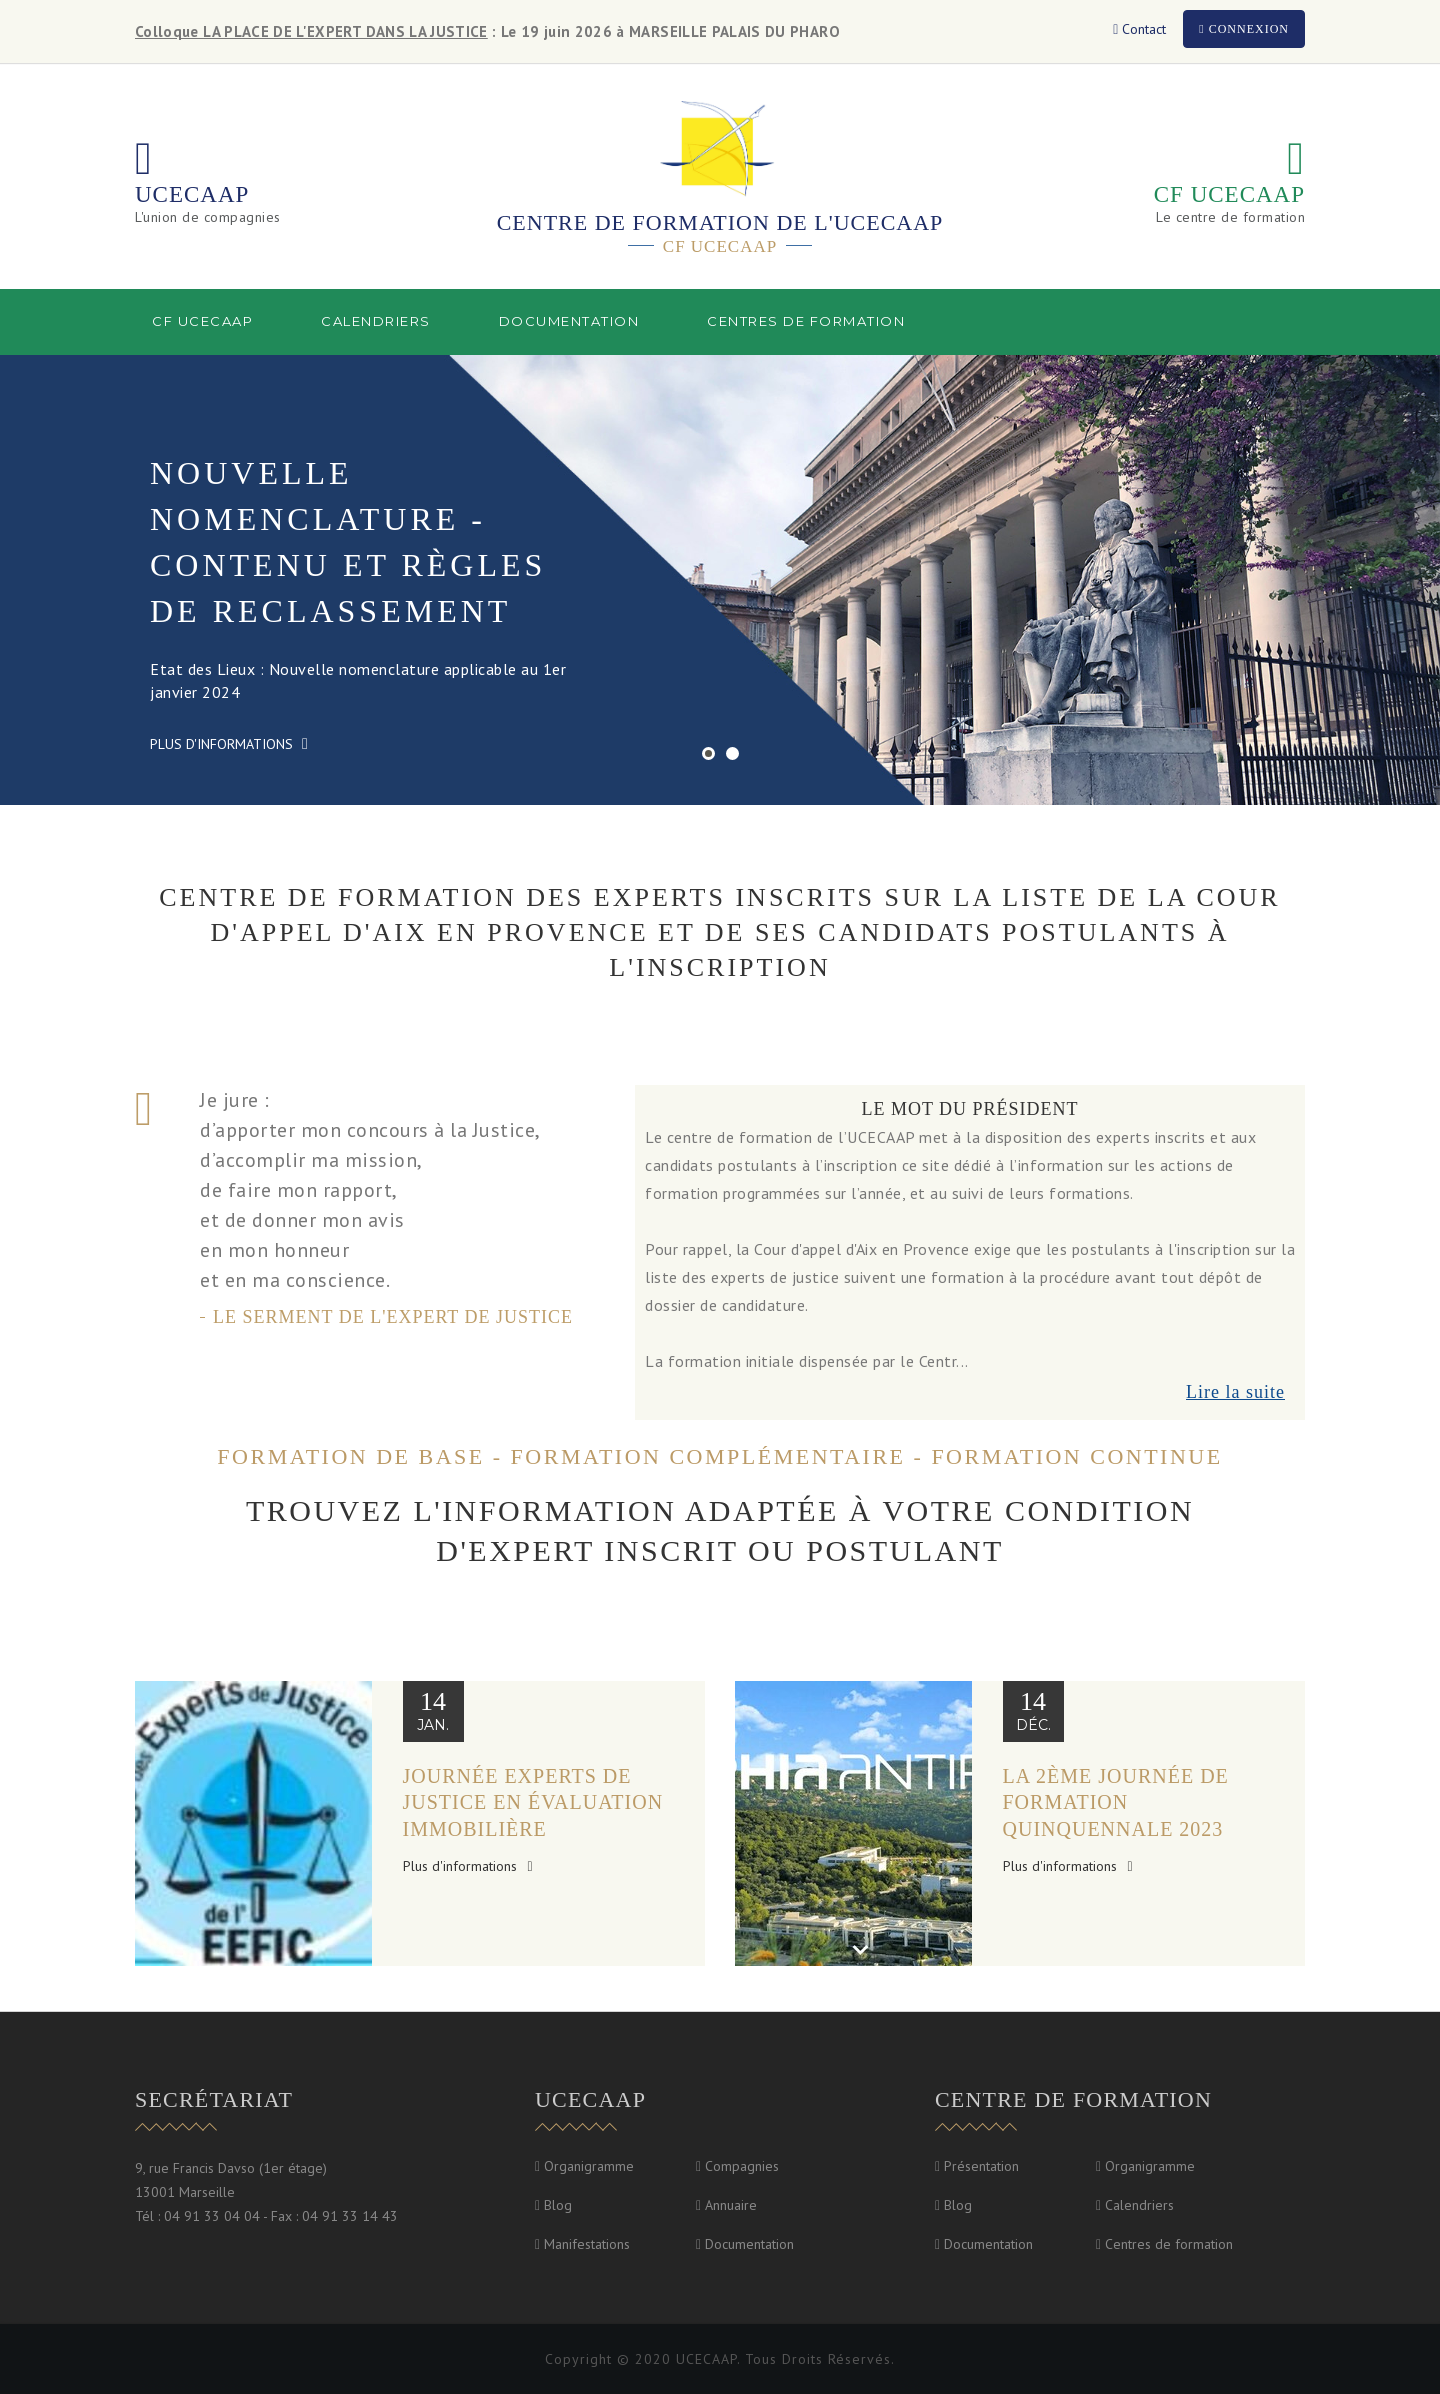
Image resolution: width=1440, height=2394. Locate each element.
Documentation (749, 2244)
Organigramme (589, 2166)
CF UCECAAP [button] (202, 321)
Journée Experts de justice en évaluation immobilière (533, 1802)
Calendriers (376, 321)
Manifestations (587, 2244)
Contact (1139, 29)
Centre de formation (1073, 2099)
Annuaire (731, 2205)
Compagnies (742, 2166)
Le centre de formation (1230, 217)
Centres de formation (806, 321)
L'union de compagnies (208, 217)
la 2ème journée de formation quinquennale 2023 (1116, 1802)
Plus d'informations (229, 744)
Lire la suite (1235, 1392)
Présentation (981, 2166)
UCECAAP (192, 194)
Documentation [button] (569, 321)
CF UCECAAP (1229, 194)
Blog (558, 2205)
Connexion (1244, 29)
